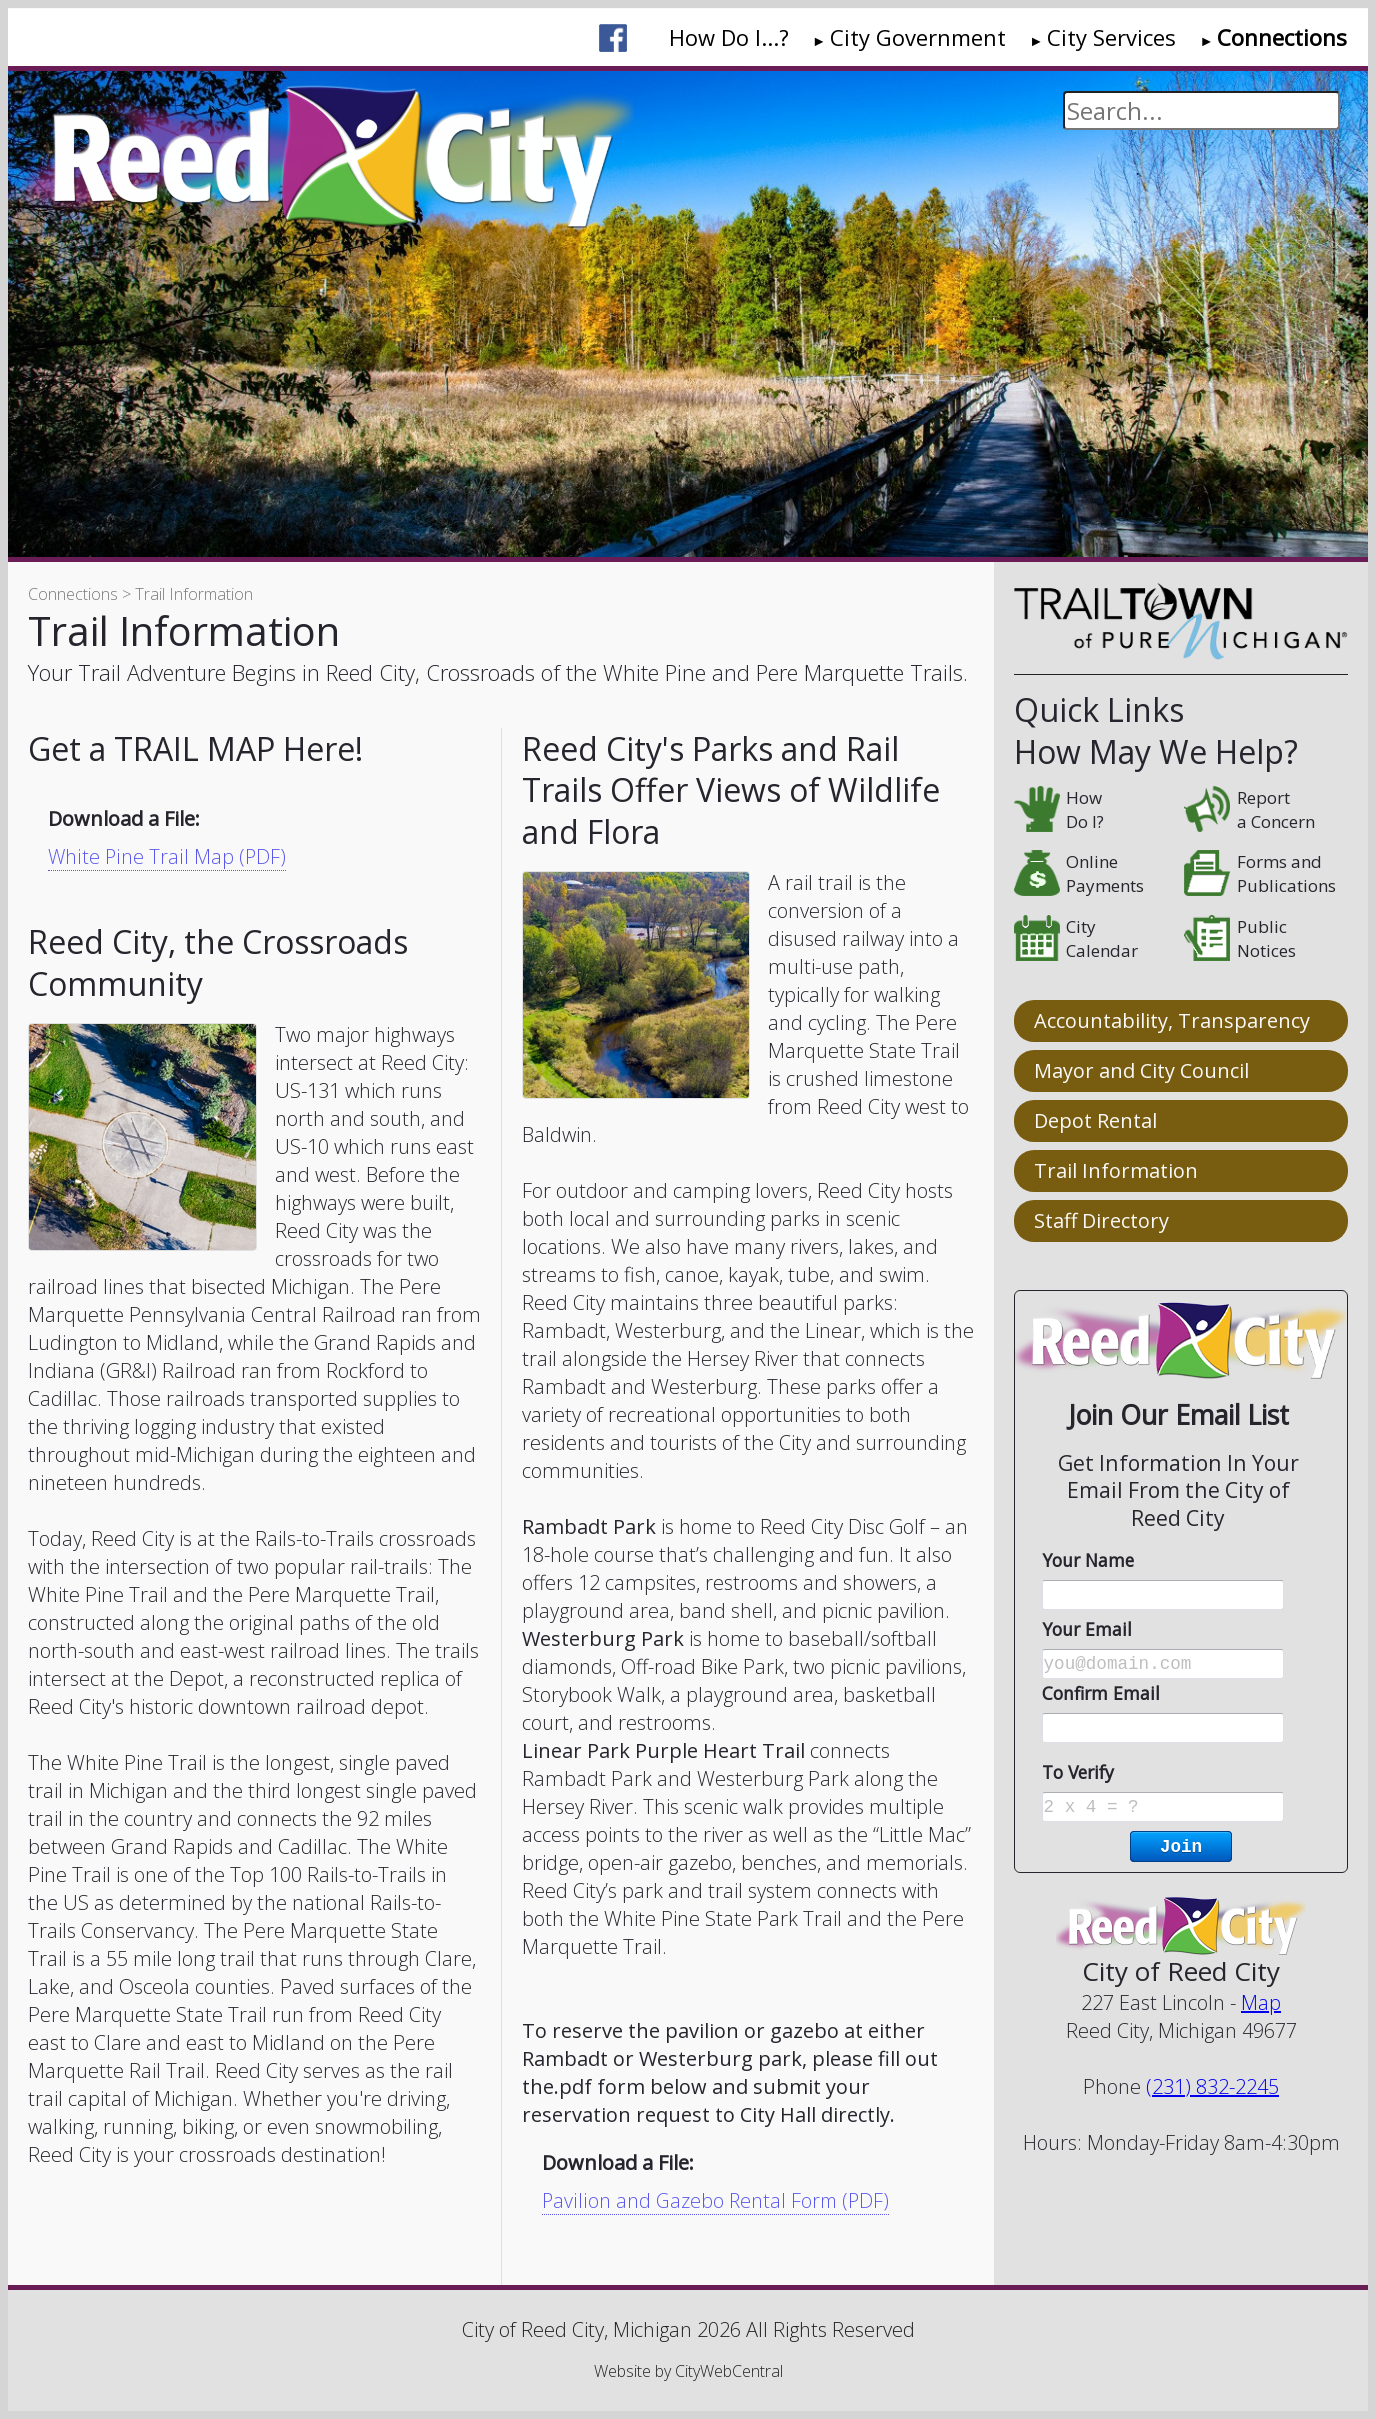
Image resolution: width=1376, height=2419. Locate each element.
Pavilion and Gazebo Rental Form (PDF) (717, 2200)
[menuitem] (613, 38)
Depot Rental (1095, 1120)
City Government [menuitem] (918, 37)
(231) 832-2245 (1212, 2086)
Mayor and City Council (1141, 1070)
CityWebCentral (729, 2371)
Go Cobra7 (72, 2322)
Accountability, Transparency (1172, 1020)
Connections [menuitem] (1282, 37)
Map (1261, 2002)
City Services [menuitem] (1111, 37)
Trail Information (1116, 1170)
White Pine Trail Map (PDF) (167, 856)
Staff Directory (1101, 1220)
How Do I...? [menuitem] (729, 37)
